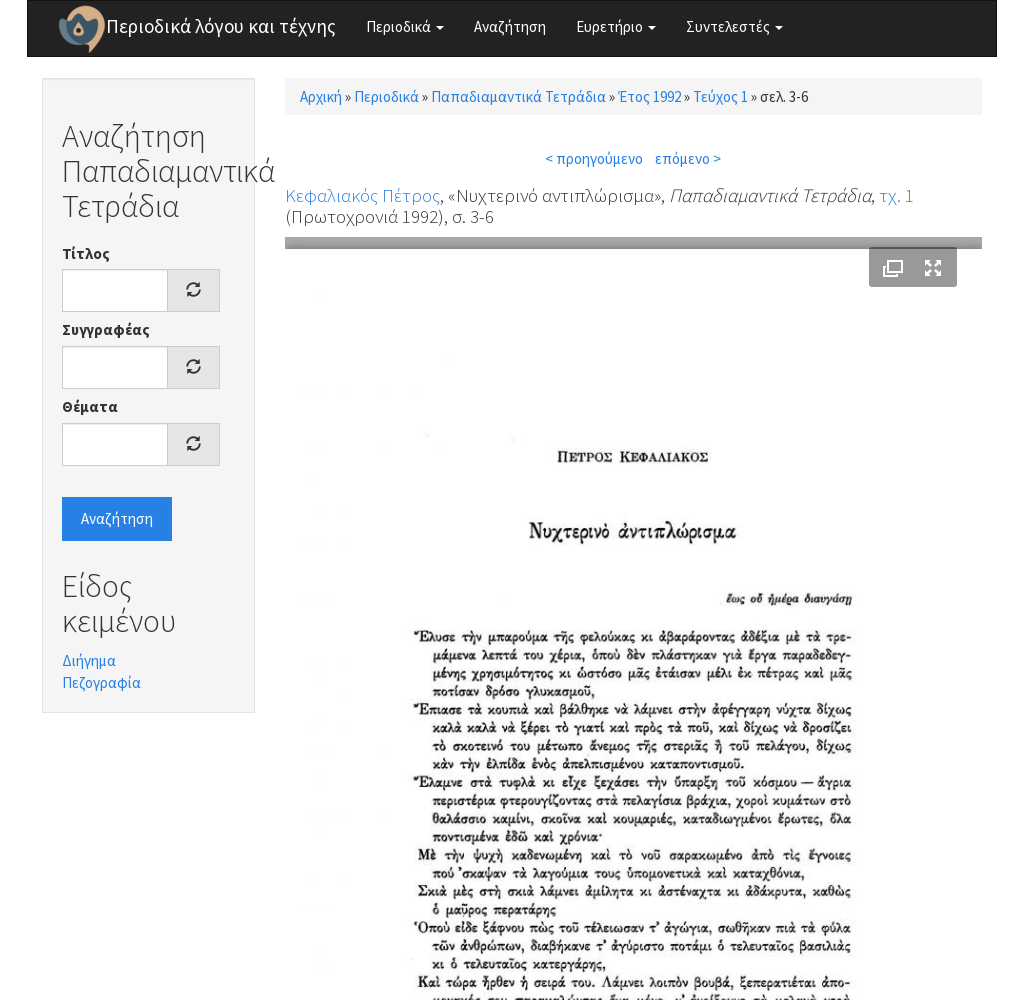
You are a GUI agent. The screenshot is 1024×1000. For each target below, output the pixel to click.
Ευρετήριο (616, 26)
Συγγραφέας (106, 329)
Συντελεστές (734, 26)
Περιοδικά (405, 26)
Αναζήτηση (510, 26)
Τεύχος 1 (720, 96)
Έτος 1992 (649, 96)
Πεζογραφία (101, 682)
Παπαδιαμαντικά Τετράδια (518, 96)
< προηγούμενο (594, 158)
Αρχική (321, 96)
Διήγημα (89, 660)
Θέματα (90, 406)
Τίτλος (86, 253)
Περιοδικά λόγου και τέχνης (221, 26)
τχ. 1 (896, 195)
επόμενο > (688, 158)
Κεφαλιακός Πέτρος (362, 195)
